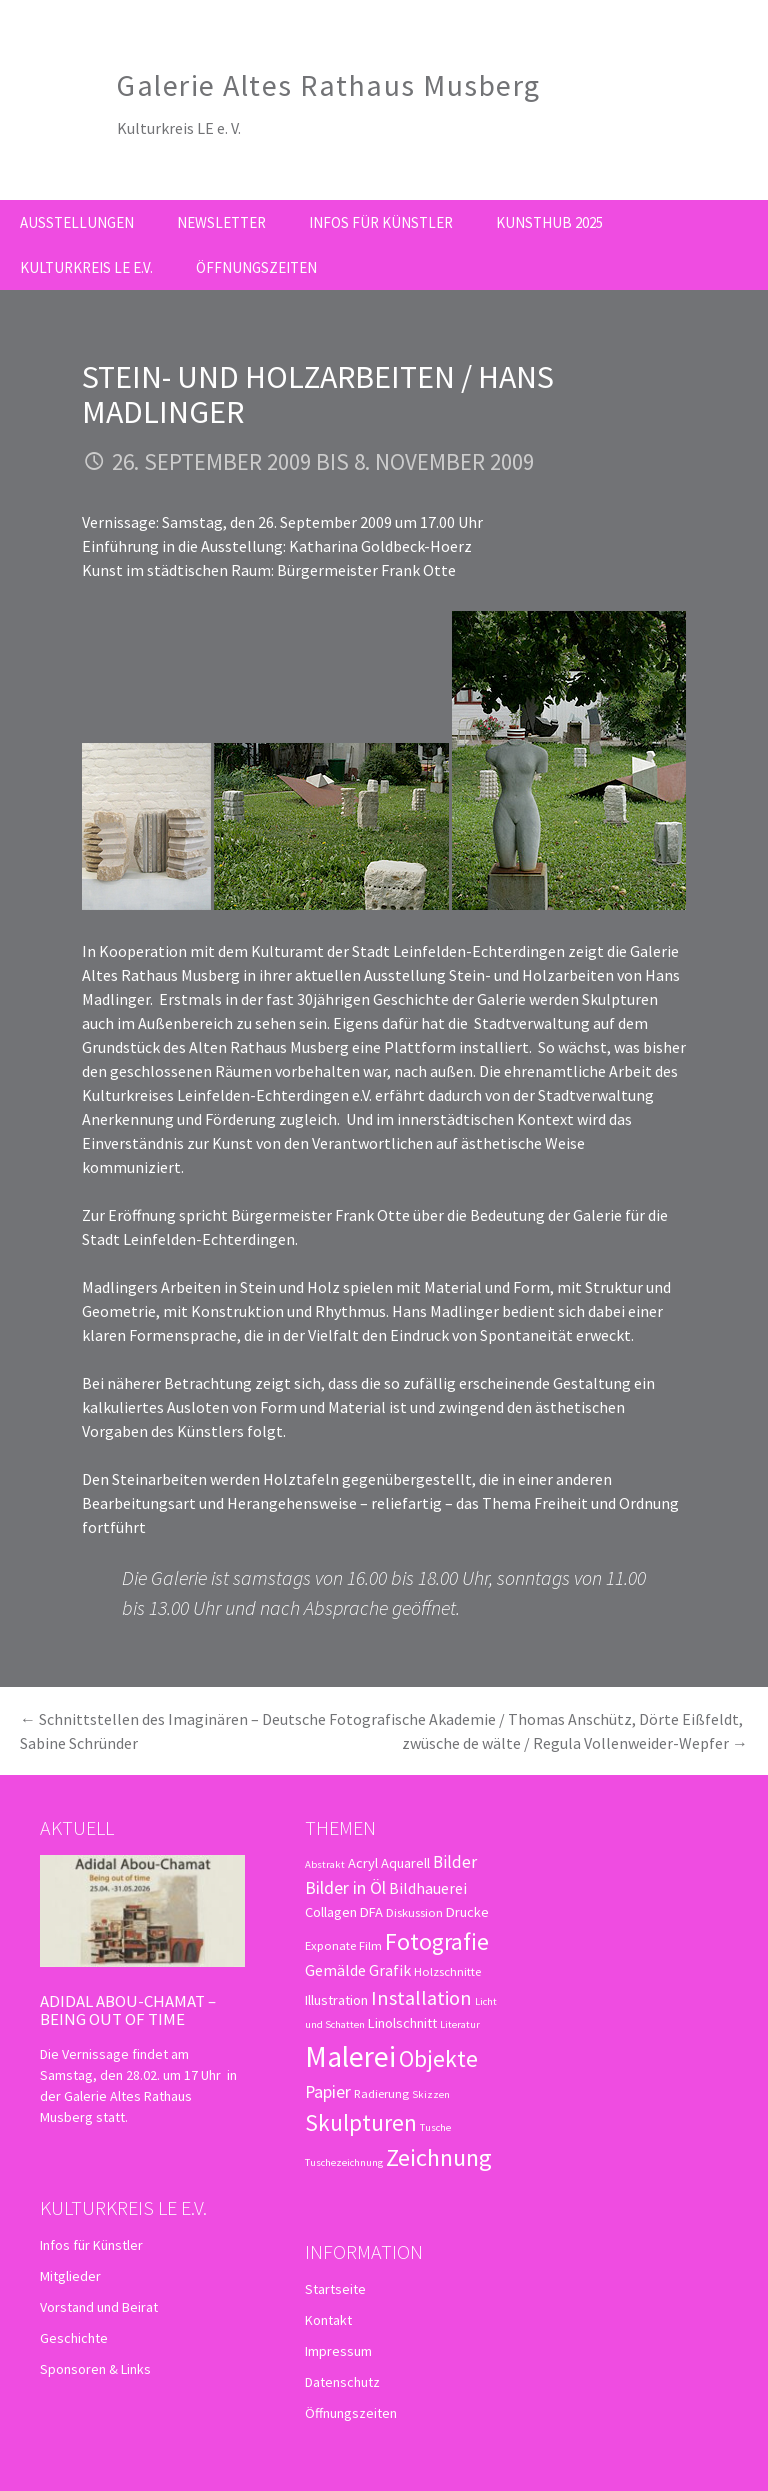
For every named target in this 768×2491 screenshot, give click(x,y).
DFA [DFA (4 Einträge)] (371, 1912)
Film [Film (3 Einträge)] (370, 1945)
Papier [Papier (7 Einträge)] (328, 2091)
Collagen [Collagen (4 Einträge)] (331, 1912)
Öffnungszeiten (256, 267)
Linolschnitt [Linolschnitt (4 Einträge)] (402, 2023)
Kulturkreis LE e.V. (86, 267)
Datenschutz (342, 2382)
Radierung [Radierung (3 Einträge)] (381, 2093)
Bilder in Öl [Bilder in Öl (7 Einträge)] (345, 1887)
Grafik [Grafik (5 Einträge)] (390, 1970)
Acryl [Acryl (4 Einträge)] (363, 1863)
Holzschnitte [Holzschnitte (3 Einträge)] (447, 1971)
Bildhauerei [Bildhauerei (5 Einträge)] (428, 1888)
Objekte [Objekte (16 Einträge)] (438, 2058)
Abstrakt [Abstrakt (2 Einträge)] (325, 1864)
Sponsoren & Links (95, 2369)
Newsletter (221, 222)
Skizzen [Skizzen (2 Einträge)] (431, 2094)
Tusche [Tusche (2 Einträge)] (435, 2127)
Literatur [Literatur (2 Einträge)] (460, 2024)
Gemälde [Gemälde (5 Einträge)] (335, 1970)
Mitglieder (70, 2276)
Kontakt (328, 2320)
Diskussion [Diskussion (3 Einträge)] (414, 1912)
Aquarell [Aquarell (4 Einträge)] (405, 1863)
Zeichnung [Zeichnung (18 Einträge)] (439, 2157)
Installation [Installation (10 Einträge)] (421, 1998)
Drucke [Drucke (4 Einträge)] (467, 1912)
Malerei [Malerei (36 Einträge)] (350, 2056)
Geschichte (74, 2338)
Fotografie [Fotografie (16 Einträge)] (437, 1941)
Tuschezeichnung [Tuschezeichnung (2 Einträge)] (344, 2162)
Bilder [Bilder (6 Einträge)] (455, 1862)
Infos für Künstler (381, 222)
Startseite (335, 2289)
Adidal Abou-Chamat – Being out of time (128, 2010)
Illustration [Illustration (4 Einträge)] (336, 2000)
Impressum (338, 2351)
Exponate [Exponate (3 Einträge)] (330, 1945)
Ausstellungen (77, 222)
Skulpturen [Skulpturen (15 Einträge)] (361, 2122)
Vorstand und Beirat (99, 2307)
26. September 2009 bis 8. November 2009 (323, 461)
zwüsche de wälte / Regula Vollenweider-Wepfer (575, 1743)
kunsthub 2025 (549, 222)
